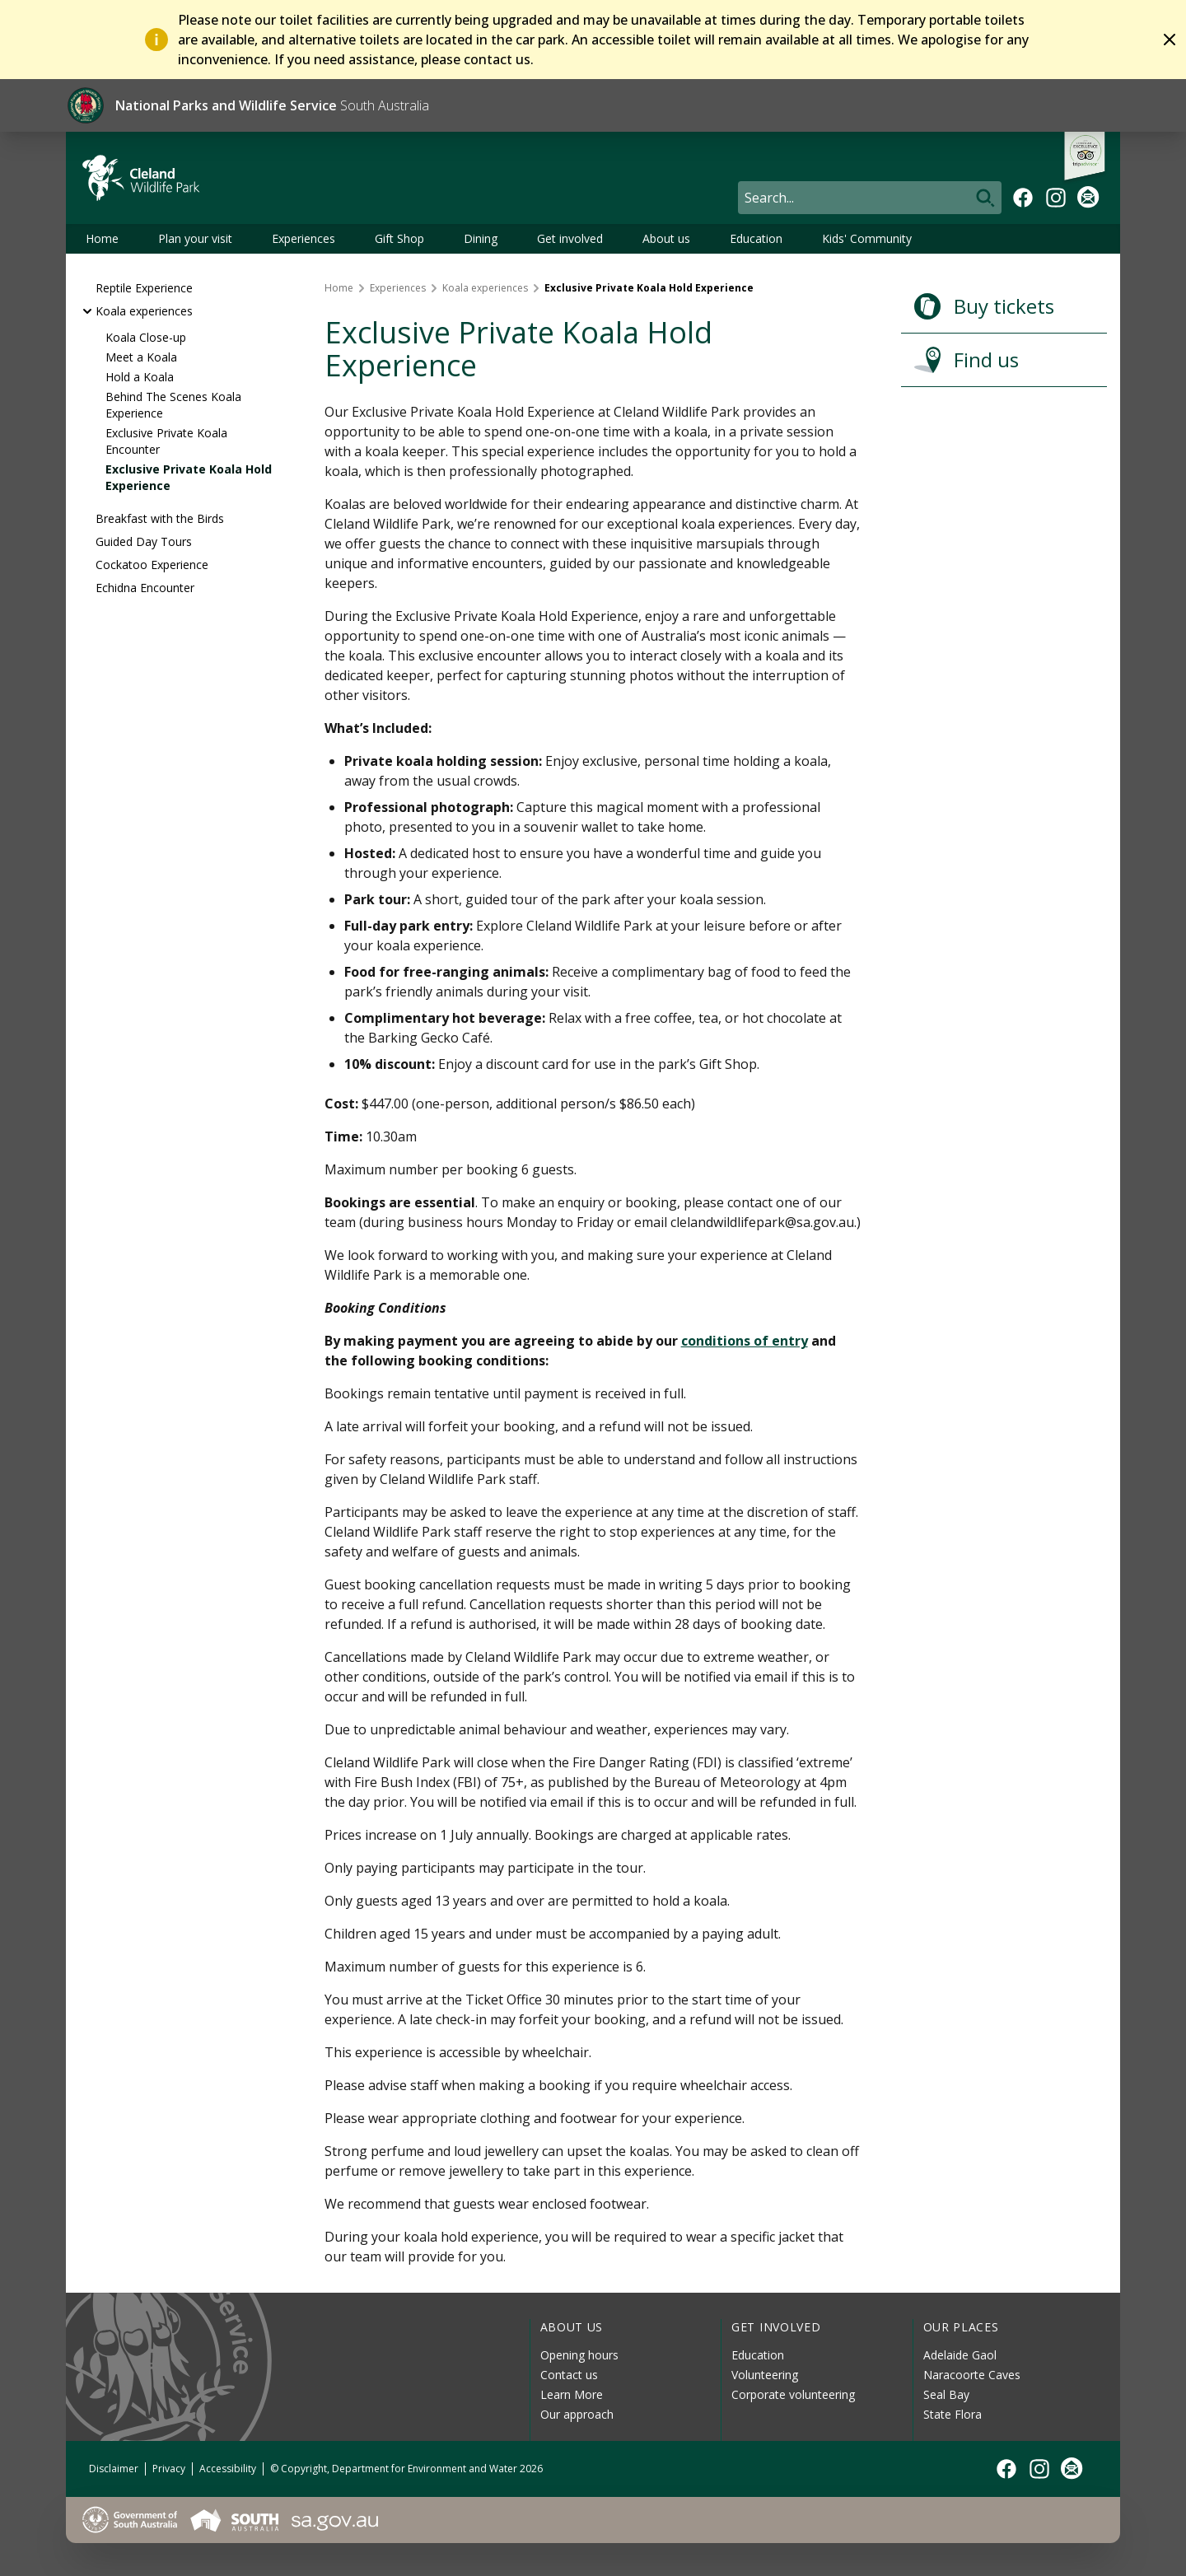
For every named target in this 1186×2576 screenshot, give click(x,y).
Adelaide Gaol (960, 2355)
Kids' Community (867, 238)
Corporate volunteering (793, 2394)
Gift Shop (399, 238)
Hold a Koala (139, 377)
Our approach (577, 2414)
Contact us (569, 2374)
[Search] (870, 197)
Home (102, 238)
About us (666, 238)
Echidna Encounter (145, 587)
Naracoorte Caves (971, 2374)
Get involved (570, 238)
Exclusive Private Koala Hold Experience (188, 477)
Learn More (571, 2394)
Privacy (168, 2469)
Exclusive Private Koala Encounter (166, 441)
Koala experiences (144, 311)
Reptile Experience (144, 288)
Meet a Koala (141, 357)
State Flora (952, 2414)
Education (756, 238)
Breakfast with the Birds (160, 518)
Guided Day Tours (144, 541)
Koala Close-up (145, 337)
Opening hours (579, 2355)
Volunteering (764, 2374)
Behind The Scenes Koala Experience (173, 405)
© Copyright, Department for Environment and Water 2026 (406, 2469)
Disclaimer (113, 2469)
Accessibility (227, 2469)
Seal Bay (946, 2394)
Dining (480, 238)
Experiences (303, 238)
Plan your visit (195, 238)
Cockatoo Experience (152, 564)
